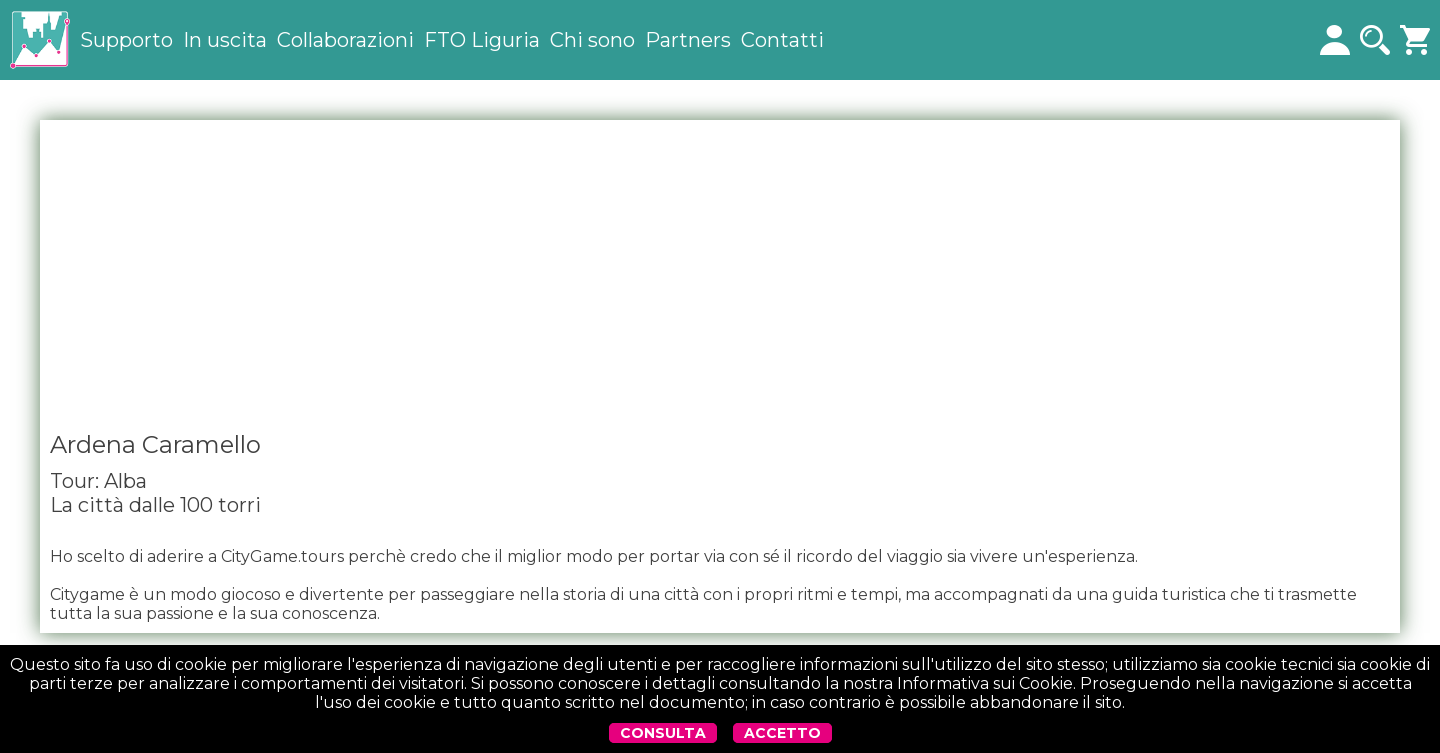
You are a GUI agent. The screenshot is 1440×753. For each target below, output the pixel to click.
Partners (688, 40)
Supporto (126, 40)
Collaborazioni (345, 40)
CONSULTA (663, 733)
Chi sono (592, 40)
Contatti (782, 40)
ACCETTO (782, 733)
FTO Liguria (482, 40)
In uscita (225, 40)
